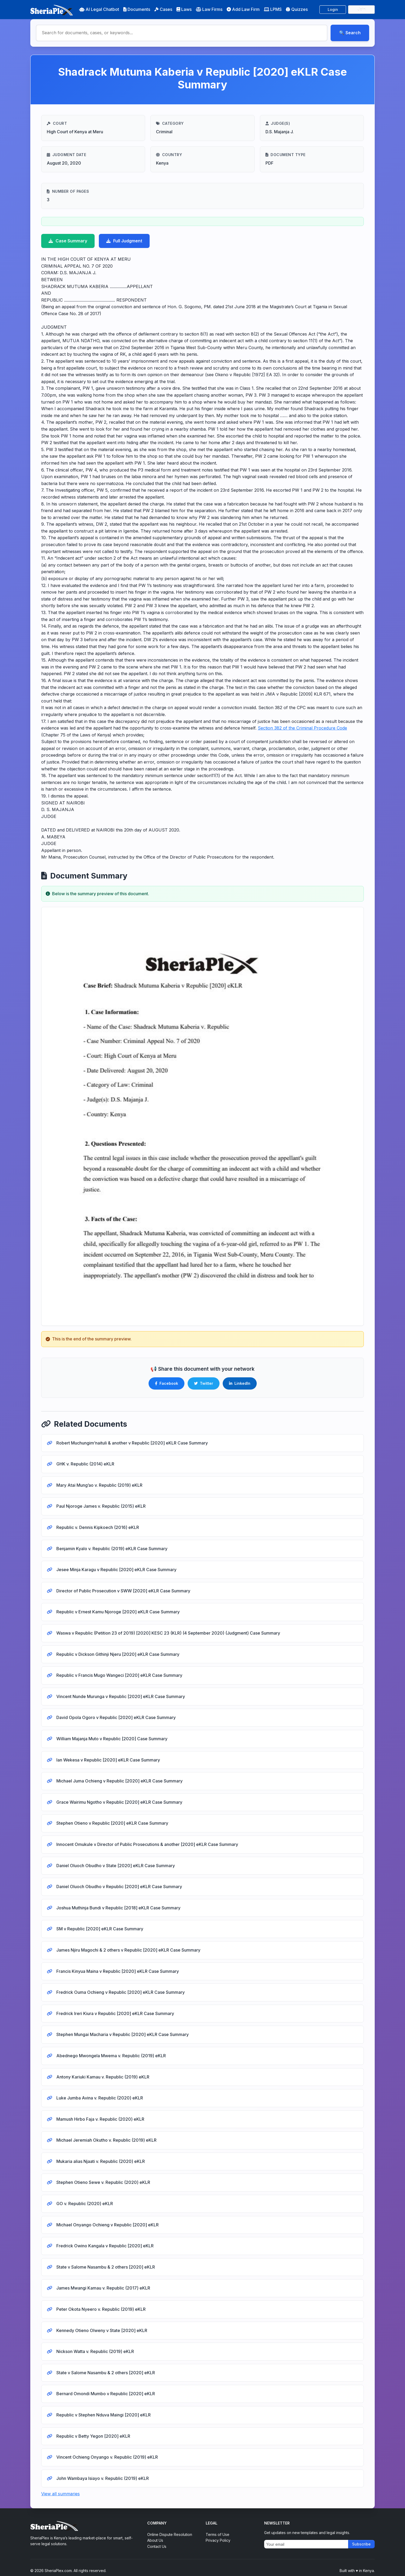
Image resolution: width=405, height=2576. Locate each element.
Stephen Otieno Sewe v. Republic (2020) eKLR (102, 2182)
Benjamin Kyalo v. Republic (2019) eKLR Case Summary (111, 1548)
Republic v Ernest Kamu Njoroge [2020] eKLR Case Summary (117, 1611)
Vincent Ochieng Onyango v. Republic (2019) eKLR (106, 2457)
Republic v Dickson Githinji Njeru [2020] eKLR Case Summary (117, 1654)
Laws (184, 9)
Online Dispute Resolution (169, 2534)
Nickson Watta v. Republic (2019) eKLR (94, 2351)
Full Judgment (124, 240)
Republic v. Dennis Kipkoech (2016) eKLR (97, 1527)
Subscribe (361, 2544)
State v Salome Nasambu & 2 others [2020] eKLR (105, 2267)
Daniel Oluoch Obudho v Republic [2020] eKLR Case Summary (118, 1886)
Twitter (203, 1383)
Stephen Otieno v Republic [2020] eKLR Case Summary (111, 1823)
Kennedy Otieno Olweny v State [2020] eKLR (101, 2330)
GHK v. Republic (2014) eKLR (84, 1464)
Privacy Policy (218, 2540)
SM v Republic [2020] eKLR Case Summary (99, 1928)
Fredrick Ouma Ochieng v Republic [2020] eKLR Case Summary (120, 1992)
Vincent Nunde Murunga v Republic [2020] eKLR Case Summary (120, 1696)
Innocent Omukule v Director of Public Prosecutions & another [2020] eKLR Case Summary (146, 1844)
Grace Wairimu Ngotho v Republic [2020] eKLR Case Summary (118, 1802)
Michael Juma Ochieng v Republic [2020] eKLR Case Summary (119, 1781)
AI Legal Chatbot (99, 9)
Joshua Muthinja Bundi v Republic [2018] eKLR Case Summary (117, 1907)
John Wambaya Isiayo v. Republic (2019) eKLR (102, 2478)
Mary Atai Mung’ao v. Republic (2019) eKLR (98, 1485)
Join (361, 9)
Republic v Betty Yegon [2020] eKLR (92, 2436)
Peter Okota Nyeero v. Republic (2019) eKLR (100, 2309)
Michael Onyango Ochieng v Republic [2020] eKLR (107, 2224)
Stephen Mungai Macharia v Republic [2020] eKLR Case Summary (122, 2034)
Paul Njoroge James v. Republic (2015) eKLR (100, 1506)
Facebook (166, 1383)
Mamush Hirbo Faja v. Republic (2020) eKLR (99, 2119)
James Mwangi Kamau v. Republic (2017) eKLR (102, 2288)
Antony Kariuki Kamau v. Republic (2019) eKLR (102, 2077)
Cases (163, 9)
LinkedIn (239, 1383)
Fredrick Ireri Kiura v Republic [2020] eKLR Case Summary (114, 2013)
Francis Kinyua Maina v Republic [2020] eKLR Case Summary (117, 1971)
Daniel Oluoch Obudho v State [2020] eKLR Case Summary (115, 1865)
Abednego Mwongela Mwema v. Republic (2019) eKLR (110, 2055)
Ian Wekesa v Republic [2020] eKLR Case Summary (107, 1760)
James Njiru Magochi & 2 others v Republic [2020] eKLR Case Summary (127, 1950)
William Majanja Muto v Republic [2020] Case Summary (111, 1738)
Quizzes (297, 9)
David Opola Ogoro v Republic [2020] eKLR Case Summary (115, 1717)
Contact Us (156, 2546)
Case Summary (68, 240)
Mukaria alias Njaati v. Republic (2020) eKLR (100, 2161)
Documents (136, 9)
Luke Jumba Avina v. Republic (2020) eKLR (99, 2098)
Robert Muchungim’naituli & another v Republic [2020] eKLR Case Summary (131, 1443)
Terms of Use (217, 2534)
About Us (155, 2540)
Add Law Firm (243, 9)
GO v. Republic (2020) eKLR (84, 2203)
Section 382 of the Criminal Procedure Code (302, 728)
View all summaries (60, 2493)
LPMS (273, 9)
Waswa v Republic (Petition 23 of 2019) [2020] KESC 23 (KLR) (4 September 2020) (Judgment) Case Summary (167, 1633)
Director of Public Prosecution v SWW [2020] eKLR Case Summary (122, 1590)
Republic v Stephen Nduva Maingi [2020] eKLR (103, 2415)
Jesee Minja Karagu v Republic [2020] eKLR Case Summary (115, 1569)
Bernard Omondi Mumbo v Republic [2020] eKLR (105, 2393)
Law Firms (209, 9)
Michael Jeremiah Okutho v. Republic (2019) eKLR (106, 2140)
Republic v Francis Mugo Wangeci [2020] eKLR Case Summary (118, 1675)
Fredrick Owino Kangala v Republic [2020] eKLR (104, 2245)
